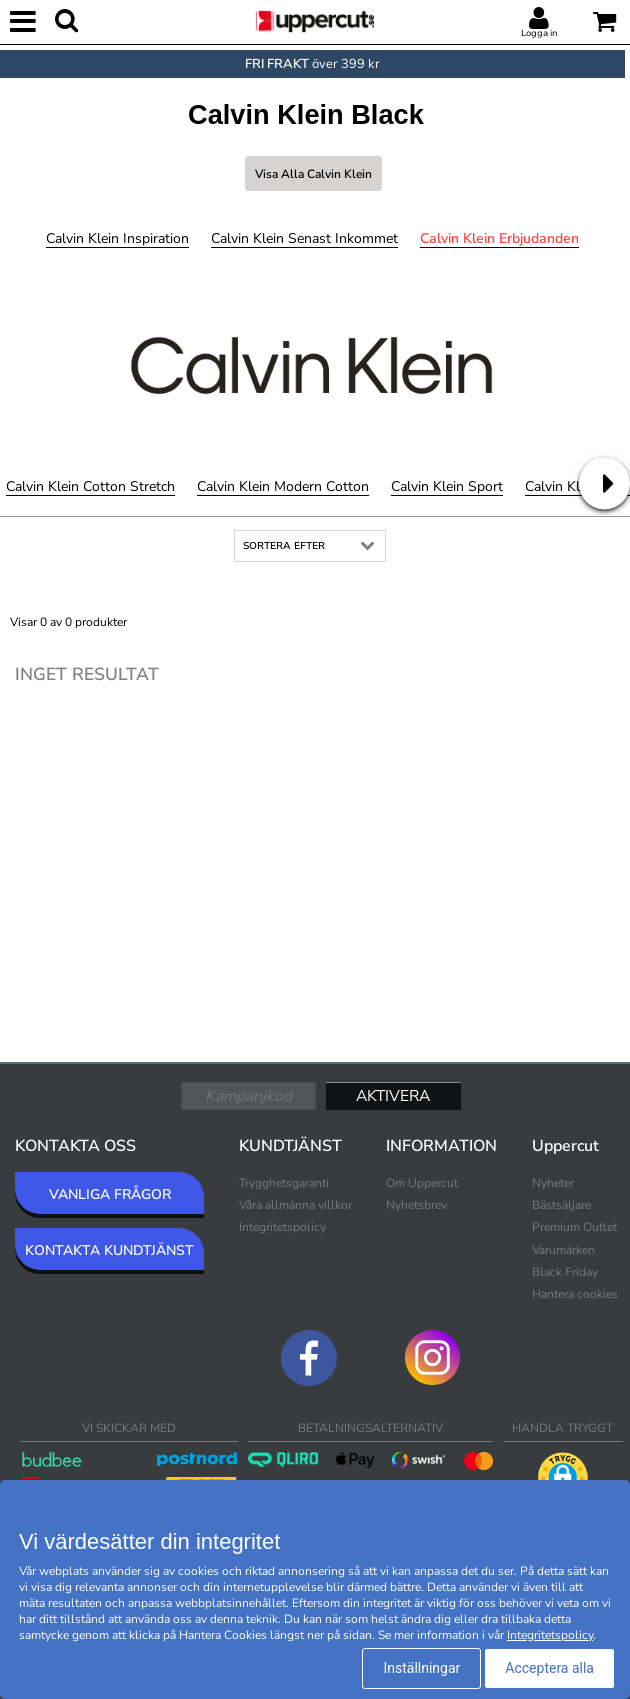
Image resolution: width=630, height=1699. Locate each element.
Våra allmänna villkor (295, 1205)
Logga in (539, 33)
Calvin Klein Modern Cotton (283, 486)
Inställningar (421, 1668)
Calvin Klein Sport (447, 486)
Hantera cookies (575, 1294)
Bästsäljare (561, 1205)
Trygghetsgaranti (284, 1183)
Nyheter (553, 1183)
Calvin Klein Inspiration (117, 238)
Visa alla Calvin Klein (313, 174)
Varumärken (563, 1250)
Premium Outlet (574, 1227)
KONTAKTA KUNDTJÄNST (109, 1250)
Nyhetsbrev (416, 1205)
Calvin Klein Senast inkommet (304, 238)
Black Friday (565, 1272)
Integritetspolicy (282, 1227)
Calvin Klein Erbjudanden (499, 238)
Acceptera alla (549, 1668)
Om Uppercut (422, 1183)
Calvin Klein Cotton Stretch (90, 486)
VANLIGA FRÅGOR (110, 1194)
